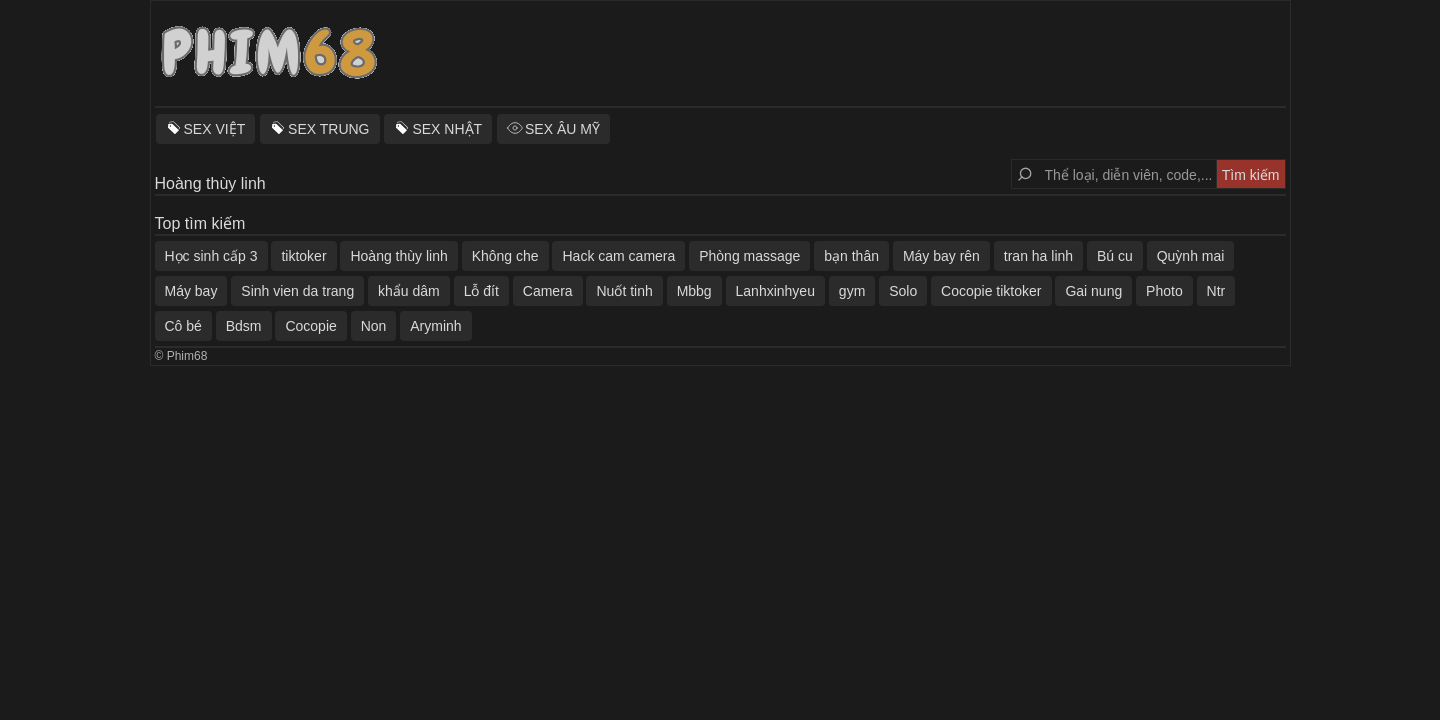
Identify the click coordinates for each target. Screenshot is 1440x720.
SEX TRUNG (328, 129)
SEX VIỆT (215, 129)
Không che (505, 256)
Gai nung (1093, 291)
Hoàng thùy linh (398, 256)
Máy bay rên (941, 256)
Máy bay (191, 291)
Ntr (1216, 291)
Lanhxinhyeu (775, 291)
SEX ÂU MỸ (562, 129)
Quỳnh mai (1191, 256)
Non (374, 326)
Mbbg (694, 291)
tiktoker (303, 256)
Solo (903, 291)
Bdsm (244, 326)
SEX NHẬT (447, 129)
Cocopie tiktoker (991, 291)
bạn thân (851, 256)
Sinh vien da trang (297, 291)
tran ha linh (1038, 256)
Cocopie (310, 326)
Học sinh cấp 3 (211, 256)
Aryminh (435, 326)
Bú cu (1115, 256)
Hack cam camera (618, 256)
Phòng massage (749, 256)
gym (852, 291)
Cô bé (183, 326)
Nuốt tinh (624, 291)
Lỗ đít (481, 291)
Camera (548, 291)
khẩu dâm (409, 291)
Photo (1164, 291)
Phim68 (187, 356)
